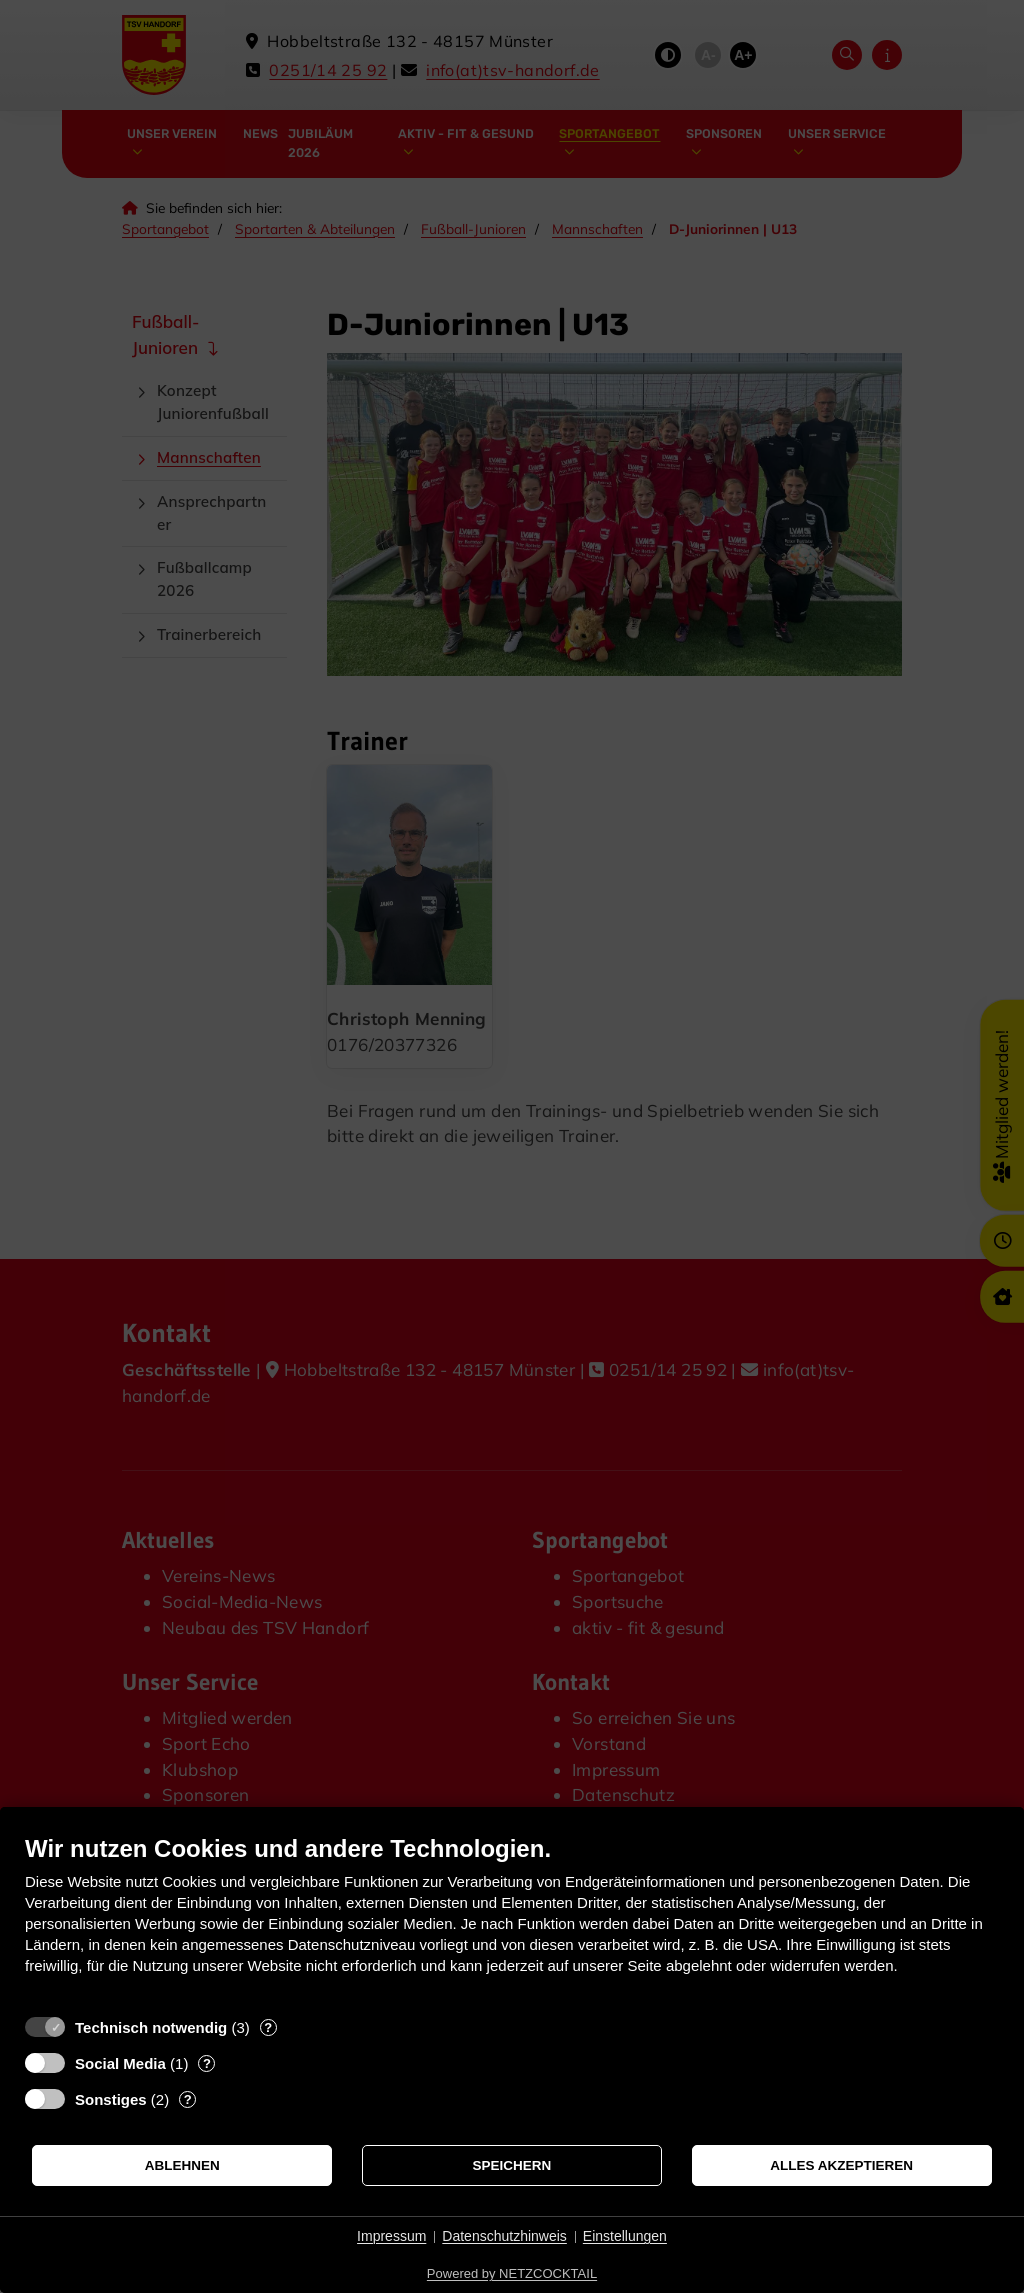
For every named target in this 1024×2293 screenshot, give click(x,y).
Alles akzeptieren (841, 2165)
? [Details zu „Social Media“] (207, 2063)
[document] (512, 1919)
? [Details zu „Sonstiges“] (188, 2099)
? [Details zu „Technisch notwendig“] (268, 2027)
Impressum (391, 2236)
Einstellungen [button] (625, 2236)
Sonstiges (111, 2099)
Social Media (120, 2063)
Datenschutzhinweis (504, 2236)
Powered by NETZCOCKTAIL (512, 2273)
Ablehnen (182, 2165)
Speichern (512, 2165)
